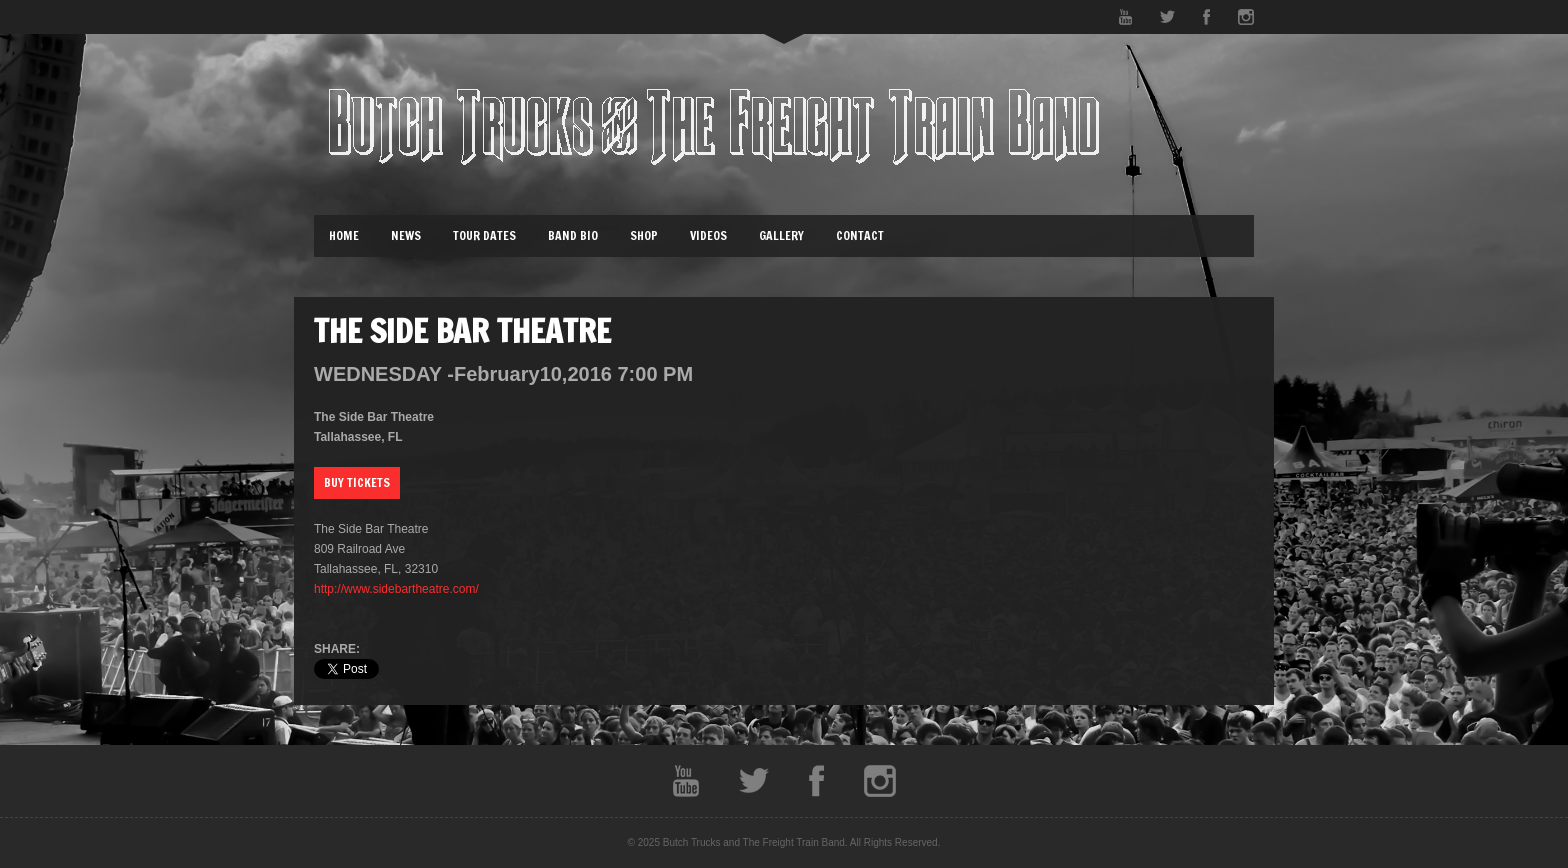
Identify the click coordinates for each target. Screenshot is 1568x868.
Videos (708, 235)
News (406, 235)
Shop (644, 235)
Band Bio (573, 235)
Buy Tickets (357, 482)
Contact (860, 235)
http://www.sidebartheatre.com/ (396, 589)
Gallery (781, 235)
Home (344, 235)
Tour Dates (484, 235)
